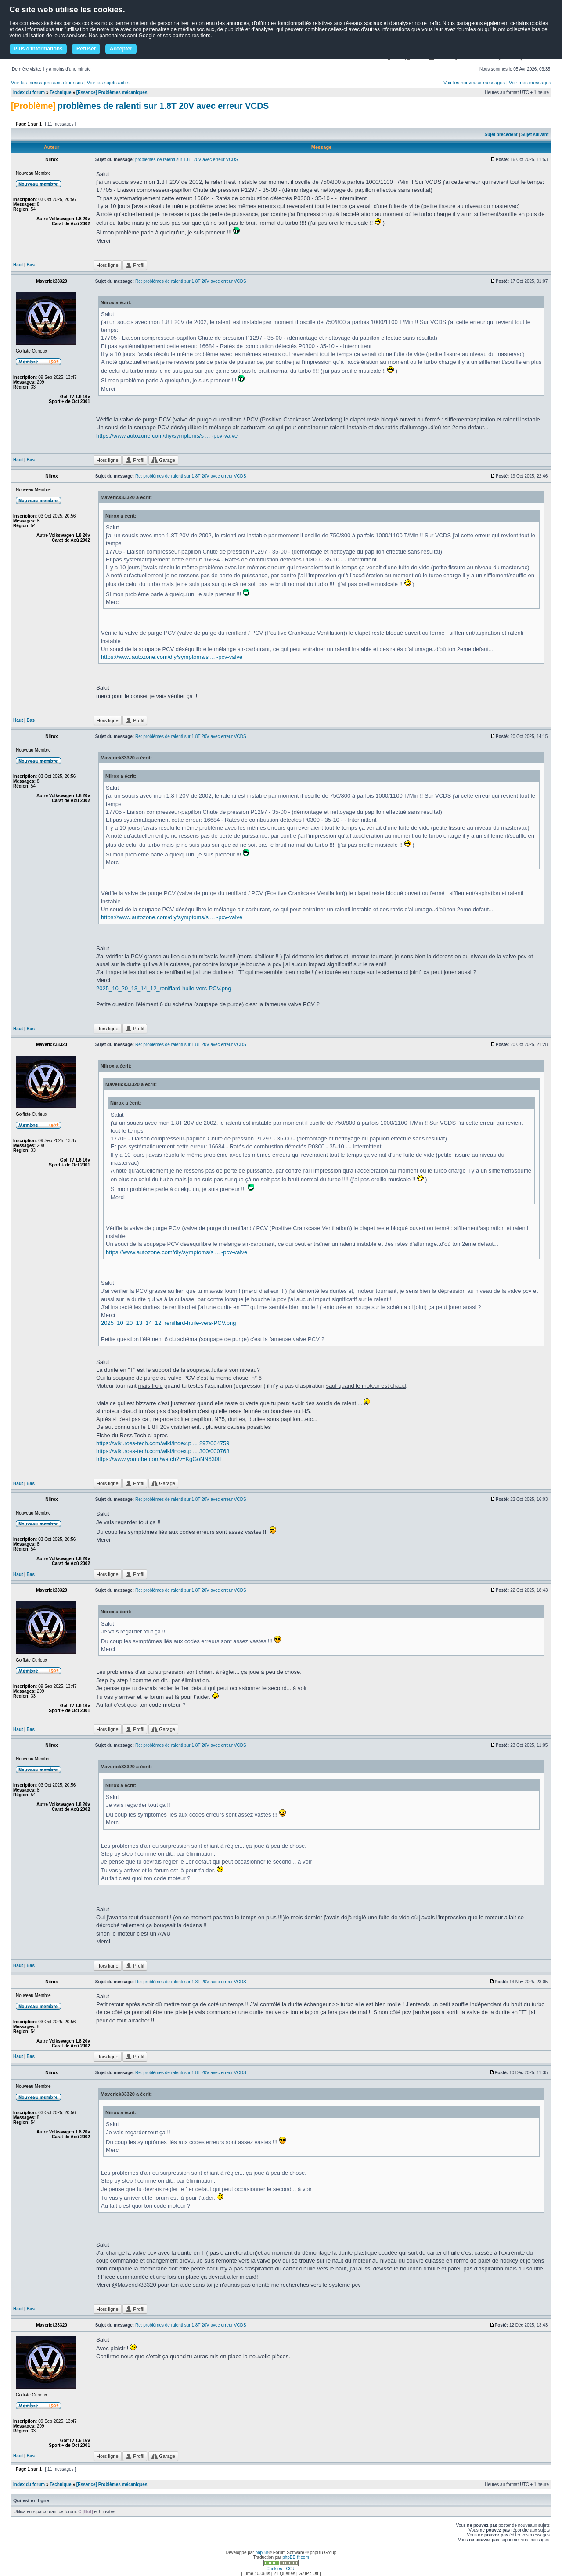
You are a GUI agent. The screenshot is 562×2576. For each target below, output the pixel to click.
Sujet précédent (501, 134)
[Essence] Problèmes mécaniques (112, 92)
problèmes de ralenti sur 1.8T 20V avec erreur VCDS (163, 106)
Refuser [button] (86, 49)
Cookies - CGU (280, 2568)
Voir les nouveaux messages (474, 82)
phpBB (261, 2552)
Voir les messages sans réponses (47, 82)
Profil (135, 265)
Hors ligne (108, 265)
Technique (60, 92)
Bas (31, 265)
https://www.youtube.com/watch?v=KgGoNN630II (158, 1459)
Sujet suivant (534, 134)
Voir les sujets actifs (108, 82)
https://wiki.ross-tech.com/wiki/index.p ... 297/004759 (162, 1443)
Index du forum (29, 92)
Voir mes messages (530, 82)
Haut (18, 265)
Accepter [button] (121, 49)
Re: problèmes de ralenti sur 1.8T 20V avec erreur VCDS (190, 281)
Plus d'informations (38, 49)
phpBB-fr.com (295, 2557)
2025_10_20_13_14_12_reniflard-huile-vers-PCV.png (163, 988)
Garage (163, 460)
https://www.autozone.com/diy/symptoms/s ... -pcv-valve (167, 435)
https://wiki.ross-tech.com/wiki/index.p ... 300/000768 (162, 1451)
